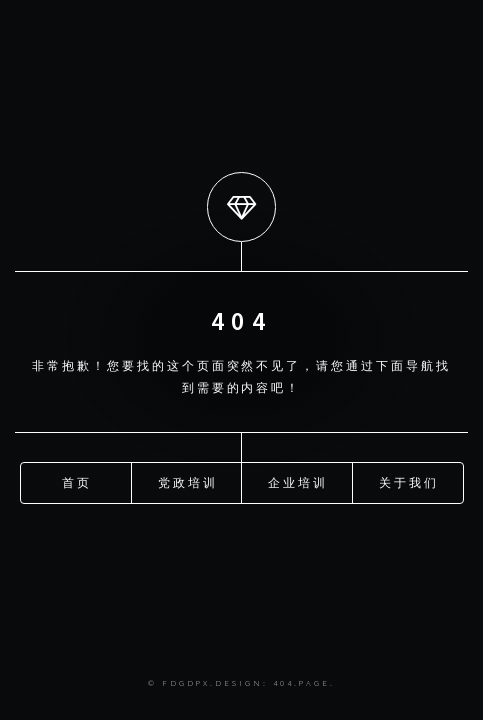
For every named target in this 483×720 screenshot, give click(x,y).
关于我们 (409, 481)
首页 (77, 481)
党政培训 (188, 481)
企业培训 (298, 481)
